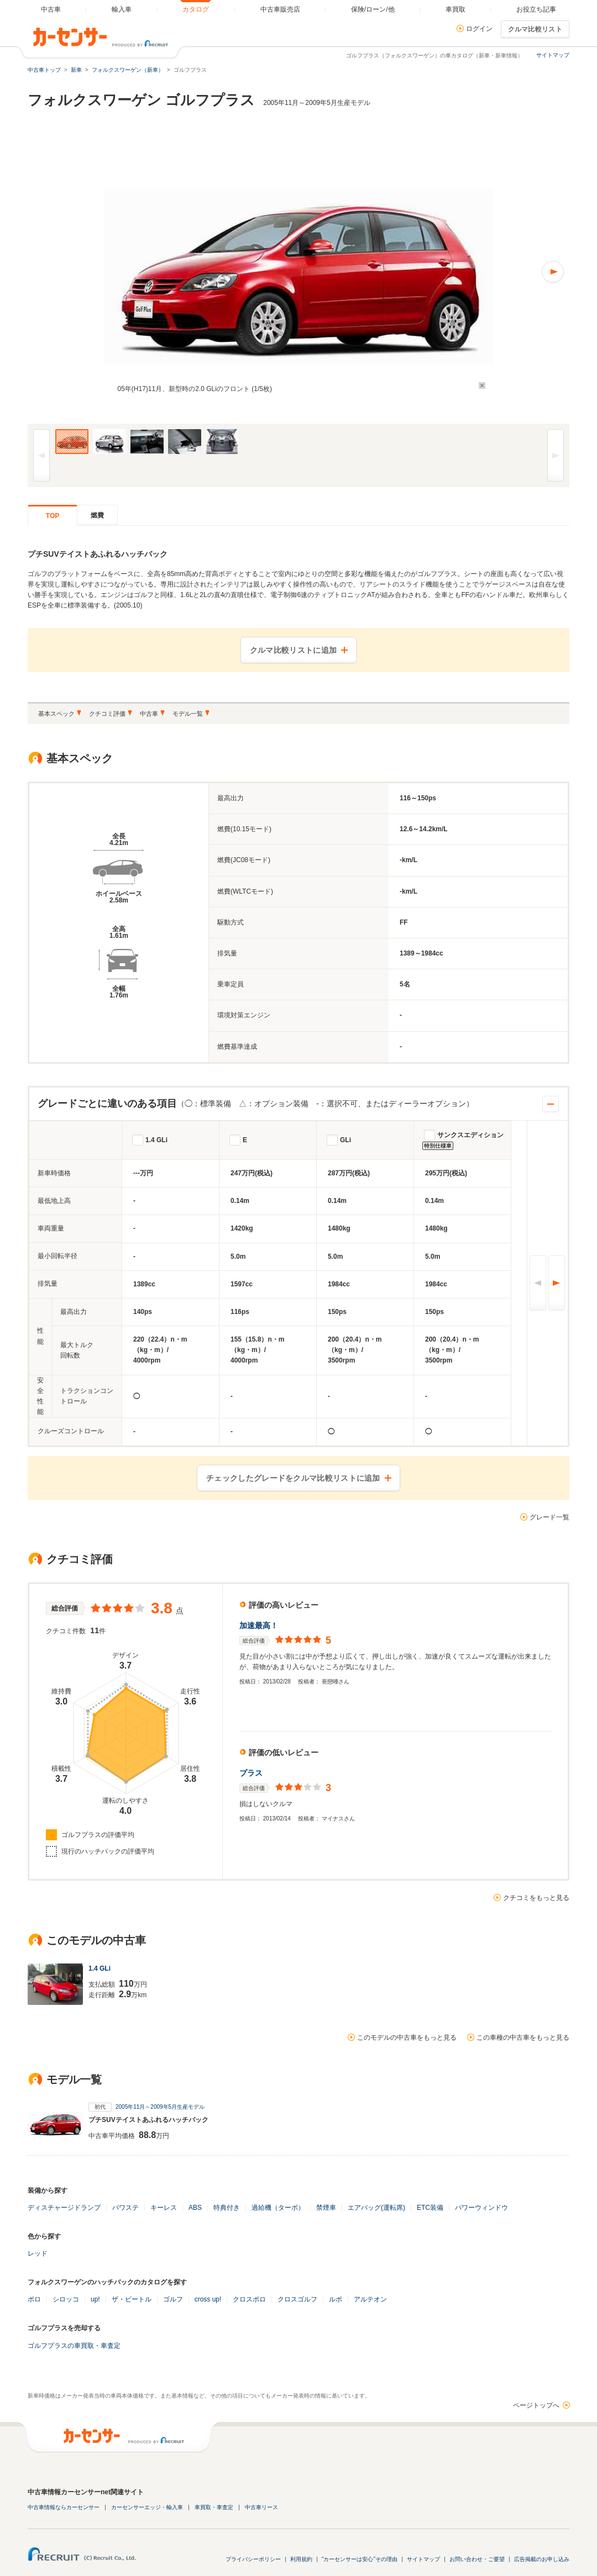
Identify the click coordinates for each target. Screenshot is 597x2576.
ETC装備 (430, 2207)
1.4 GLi (156, 1140)
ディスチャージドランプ (64, 2207)
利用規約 (301, 2559)
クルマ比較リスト (535, 29)
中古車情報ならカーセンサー (64, 2507)
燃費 (97, 515)
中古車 (149, 713)
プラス (251, 1773)
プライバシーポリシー (253, 2559)
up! (95, 2299)
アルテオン (370, 2299)
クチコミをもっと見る (536, 1898)
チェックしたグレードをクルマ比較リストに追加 (293, 1478)
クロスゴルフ (297, 2299)
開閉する (550, 1104)
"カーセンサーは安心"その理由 (359, 2559)
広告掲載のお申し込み (541, 2559)
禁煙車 (326, 2207)
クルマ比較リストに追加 (293, 650)
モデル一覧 (187, 713)
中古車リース (261, 2507)
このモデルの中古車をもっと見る (407, 2037)
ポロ (34, 2299)
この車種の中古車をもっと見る (522, 2037)
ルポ (335, 2299)
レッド (38, 2253)
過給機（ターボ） (278, 2207)
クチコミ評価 (107, 713)
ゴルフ (173, 2299)
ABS (195, 2207)
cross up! (208, 2299)
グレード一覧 (549, 1517)
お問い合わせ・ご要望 (477, 2559)
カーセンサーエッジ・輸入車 (147, 2507)
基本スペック (56, 713)
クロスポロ (249, 2299)
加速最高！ (258, 1625)
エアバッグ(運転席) (376, 2207)
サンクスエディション (470, 1135)
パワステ (125, 2207)
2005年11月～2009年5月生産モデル (160, 2107)
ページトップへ (536, 2405)
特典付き (226, 2207)
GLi (345, 1140)
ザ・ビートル (131, 2299)
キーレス (163, 2207)
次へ (556, 1283)
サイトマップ (552, 55)
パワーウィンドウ (481, 2207)
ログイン (479, 29)
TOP (52, 516)
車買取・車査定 (214, 2507)
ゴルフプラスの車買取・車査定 (74, 2345)
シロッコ (66, 2299)
